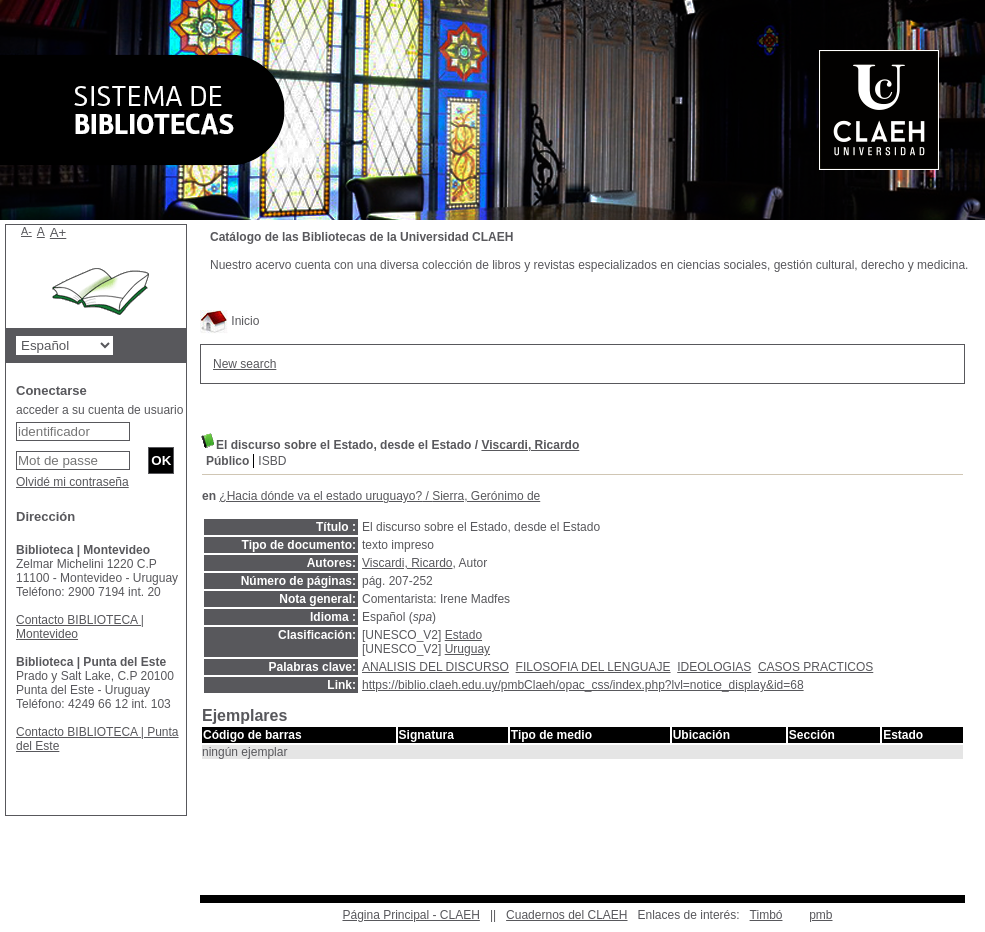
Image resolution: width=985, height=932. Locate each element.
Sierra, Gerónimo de (486, 496)
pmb (820, 915)
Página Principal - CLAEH (410, 915)
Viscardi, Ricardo (530, 445)
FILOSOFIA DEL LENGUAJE (593, 667)
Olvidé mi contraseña (72, 482)
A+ (58, 232)
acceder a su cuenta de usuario (99, 410)
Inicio (229, 321)
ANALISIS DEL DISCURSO (435, 667)
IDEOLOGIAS (714, 667)
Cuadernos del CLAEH (566, 915)
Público (227, 461)
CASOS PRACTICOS (815, 667)
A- (26, 231)
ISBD (272, 461)
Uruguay (467, 649)
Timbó (766, 915)
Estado (463, 635)
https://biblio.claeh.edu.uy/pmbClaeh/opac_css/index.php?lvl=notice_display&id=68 (583, 685)
